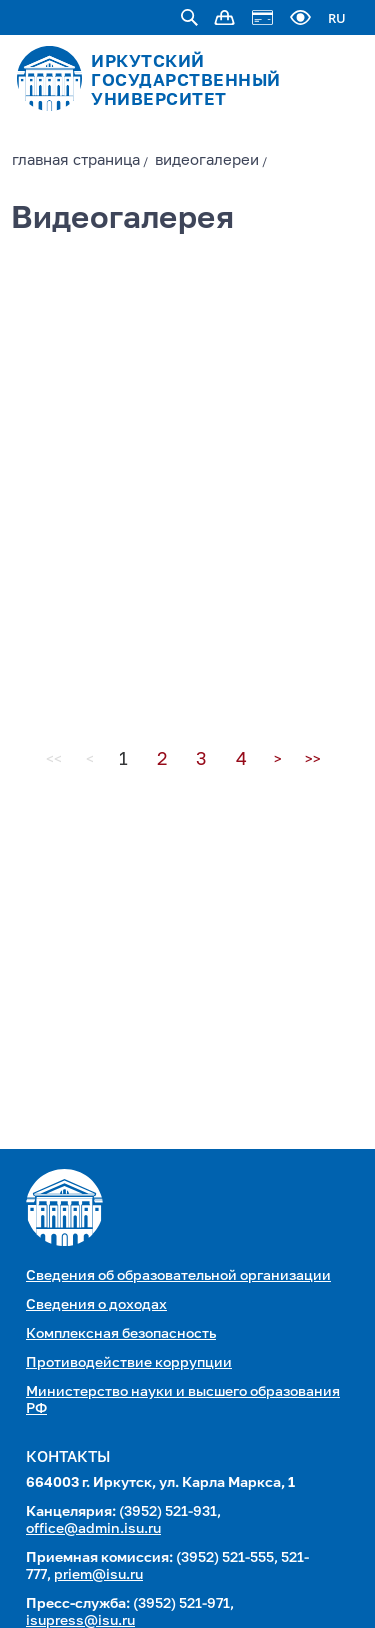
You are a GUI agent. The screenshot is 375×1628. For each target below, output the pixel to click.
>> (313, 760)
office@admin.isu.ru (93, 1529)
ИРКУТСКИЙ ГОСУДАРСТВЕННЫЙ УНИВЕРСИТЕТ (186, 81)
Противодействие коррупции (129, 1363)
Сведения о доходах (96, 1305)
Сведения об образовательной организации (178, 1276)
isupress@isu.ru (80, 1621)
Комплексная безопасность (121, 1334)
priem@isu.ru (98, 1575)
